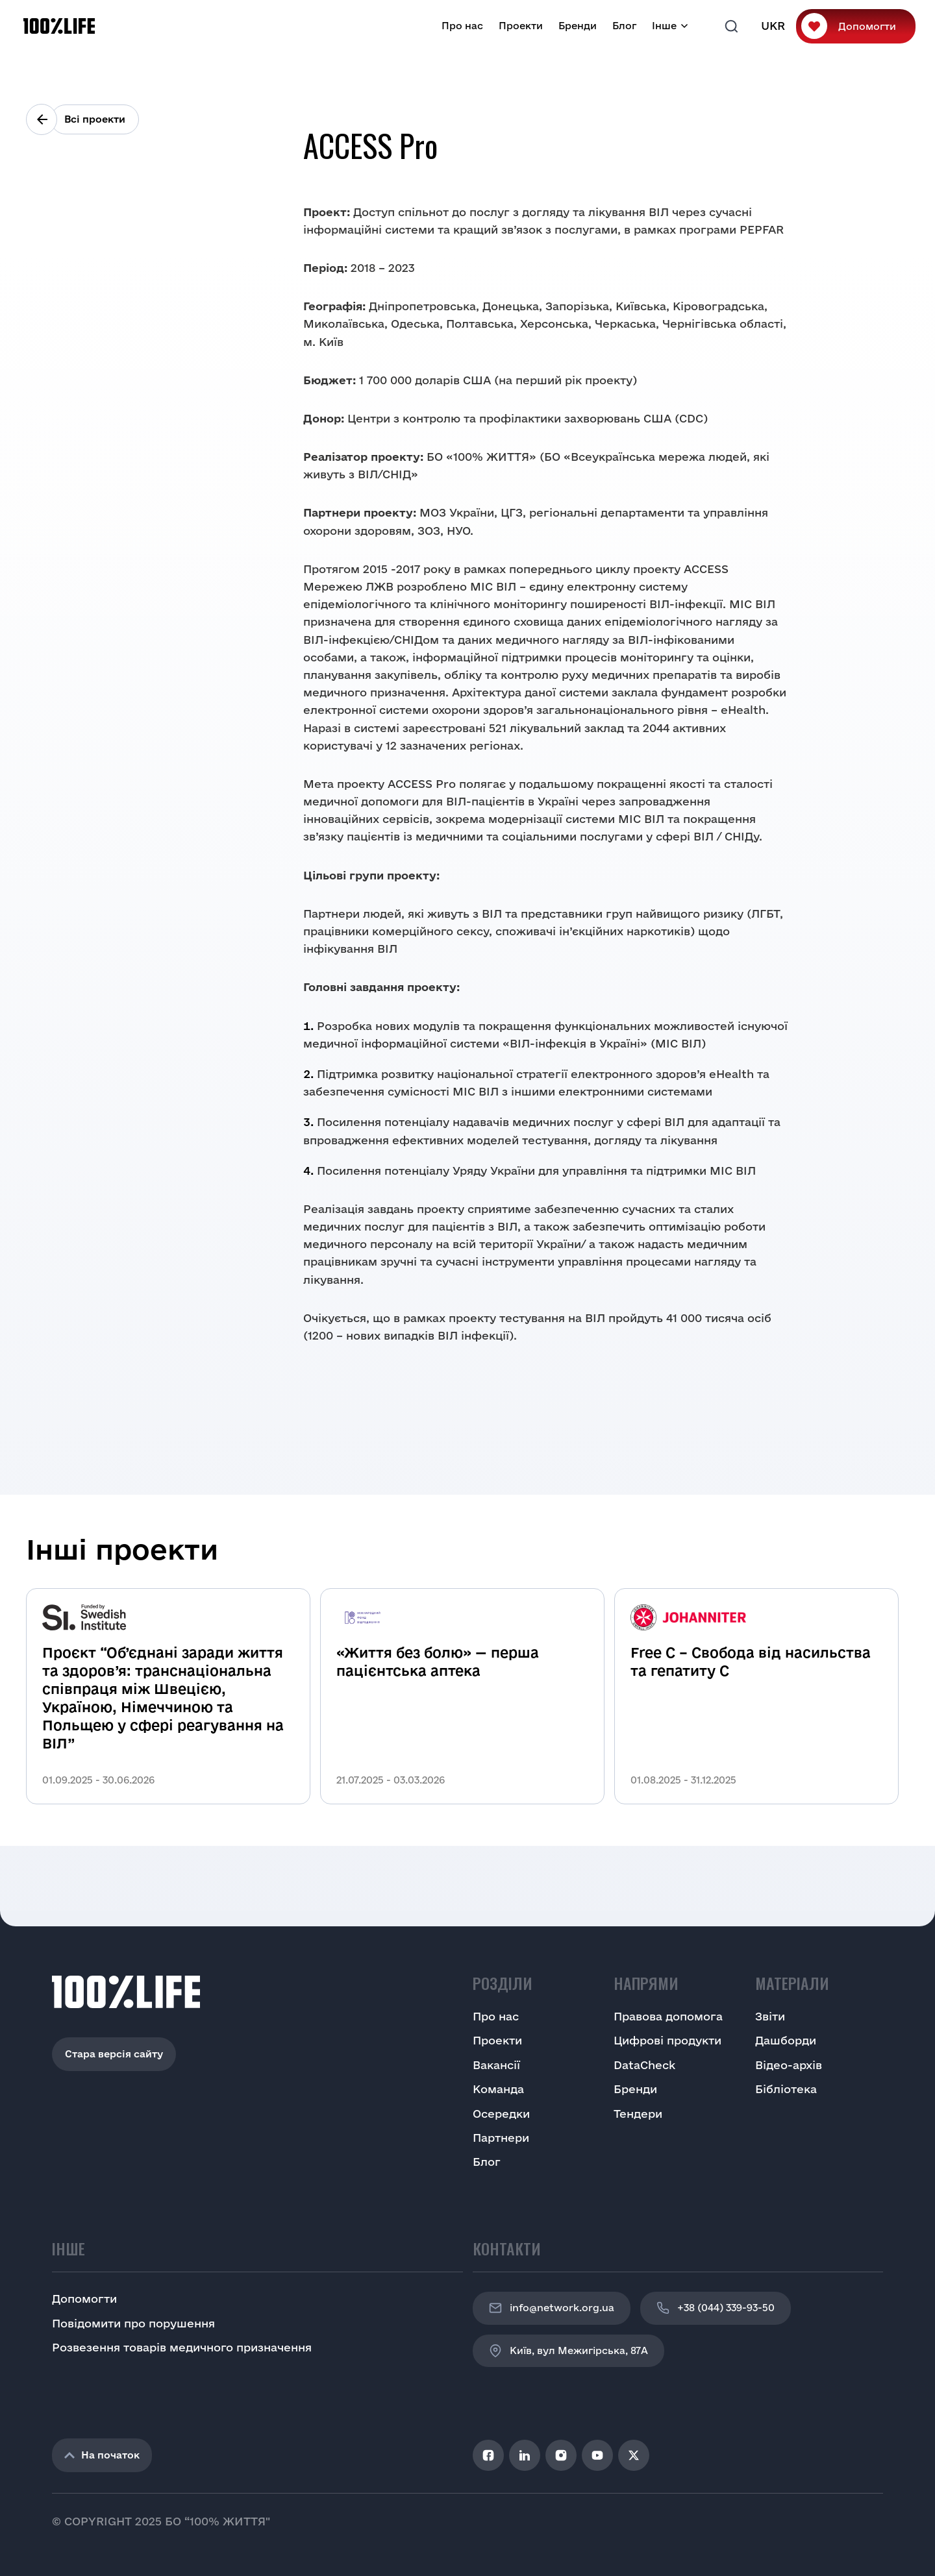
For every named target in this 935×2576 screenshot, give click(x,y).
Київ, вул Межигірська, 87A (568, 2350)
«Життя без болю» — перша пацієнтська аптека (437, 1661)
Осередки (501, 2113)
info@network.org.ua (551, 2307)
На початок (102, 2454)
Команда (498, 2089)
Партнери (501, 2137)
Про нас (462, 25)
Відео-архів (788, 2065)
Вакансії (496, 2065)
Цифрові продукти (667, 2040)
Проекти (521, 25)
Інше (664, 25)
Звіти (770, 2016)
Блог (624, 25)
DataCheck (644, 2065)
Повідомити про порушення (133, 2323)
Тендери (638, 2113)
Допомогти (867, 26)
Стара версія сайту (114, 2053)
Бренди (577, 25)
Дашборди (785, 2040)
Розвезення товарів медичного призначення (182, 2347)
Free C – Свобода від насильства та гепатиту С (750, 1661)
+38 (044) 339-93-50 (715, 2307)
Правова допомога (668, 2016)
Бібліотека (786, 2089)
